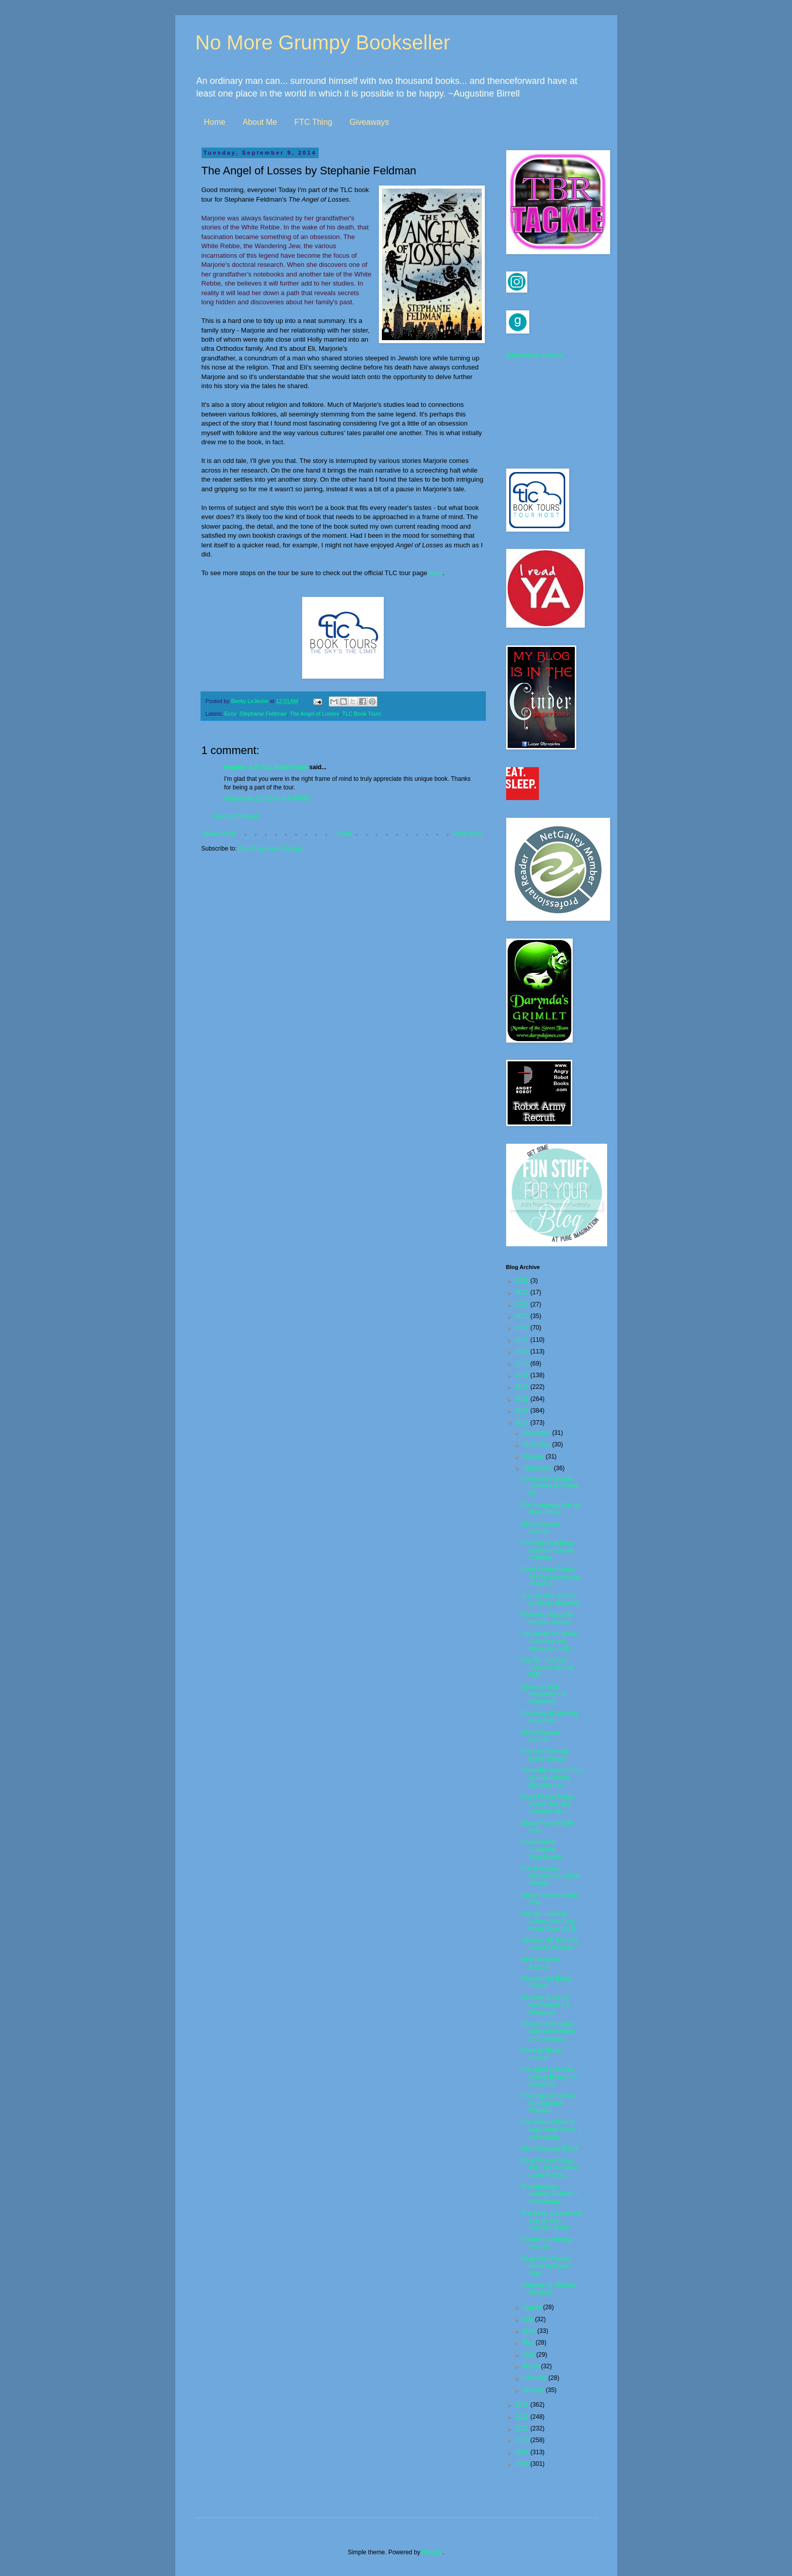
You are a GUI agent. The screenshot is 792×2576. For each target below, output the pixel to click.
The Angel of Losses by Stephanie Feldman (548, 2103)
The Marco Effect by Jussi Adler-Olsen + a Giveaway (551, 2129)
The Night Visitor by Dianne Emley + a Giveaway (548, 2077)
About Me (259, 122)
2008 (522, 2463)
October (534, 1456)
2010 (522, 2440)
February (535, 2377)
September (538, 1468)
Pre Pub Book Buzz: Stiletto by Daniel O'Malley (548, 1550)
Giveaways (369, 122)
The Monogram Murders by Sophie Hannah (550, 1876)
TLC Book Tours (361, 714)
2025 (522, 1292)
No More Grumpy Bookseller (323, 42)
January (534, 2390)
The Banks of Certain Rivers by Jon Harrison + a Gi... (549, 1641)
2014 (522, 1422)
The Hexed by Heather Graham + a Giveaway (550, 2194)
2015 (522, 1410)
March (531, 2366)
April (529, 2354)
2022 (522, 1327)
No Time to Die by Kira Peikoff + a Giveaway (545, 2005)
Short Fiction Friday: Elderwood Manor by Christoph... (548, 2031)
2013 (522, 2404)
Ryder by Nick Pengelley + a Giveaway (543, 1694)
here (435, 573)
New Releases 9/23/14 (540, 1736)
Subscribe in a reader (535, 355)
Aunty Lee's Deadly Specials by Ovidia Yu (549, 1486)
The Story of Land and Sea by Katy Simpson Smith (551, 2220)
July (528, 2319)
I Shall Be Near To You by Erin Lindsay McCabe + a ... (551, 1778)
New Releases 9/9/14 (549, 2148)
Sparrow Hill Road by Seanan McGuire (549, 1944)
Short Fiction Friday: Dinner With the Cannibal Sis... (548, 1804)
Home (215, 122)
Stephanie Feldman (263, 714)
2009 (522, 2452)
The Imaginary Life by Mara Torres (550, 1509)
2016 (522, 1398)
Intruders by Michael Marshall (548, 2288)
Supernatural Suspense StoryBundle (541, 1849)
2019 (522, 1363)
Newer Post (219, 833)
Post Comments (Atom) (270, 848)
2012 (522, 2416)
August (532, 2307)
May (528, 2342)
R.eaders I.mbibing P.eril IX (546, 2243)
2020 (522, 1351)
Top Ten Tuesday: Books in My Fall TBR (547, 1667)
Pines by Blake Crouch (541, 2054)
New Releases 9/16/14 (540, 1963)
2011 (522, 2428)
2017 (522, 1386)
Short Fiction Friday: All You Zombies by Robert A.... (550, 1576)
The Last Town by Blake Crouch (544, 1755)
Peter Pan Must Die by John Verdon (547, 1618)
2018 (522, 1375)
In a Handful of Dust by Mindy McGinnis (550, 1600)
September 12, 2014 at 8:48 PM (266, 798)
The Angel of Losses (314, 714)
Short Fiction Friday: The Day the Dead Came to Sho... (549, 2168)
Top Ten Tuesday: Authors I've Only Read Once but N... (550, 1921)
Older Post (468, 833)
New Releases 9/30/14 (540, 1528)
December (537, 1432)
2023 (522, 1316)
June (529, 2330)
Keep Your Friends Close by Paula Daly (546, 2266)
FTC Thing (313, 122)
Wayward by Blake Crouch (546, 1982)
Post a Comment (236, 816)
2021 (522, 1339)
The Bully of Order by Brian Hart (549, 1717)
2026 (522, 1280)
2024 (522, 1304)
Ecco (230, 714)
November (537, 1444)
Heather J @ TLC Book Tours (266, 767)
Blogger (432, 2552)
